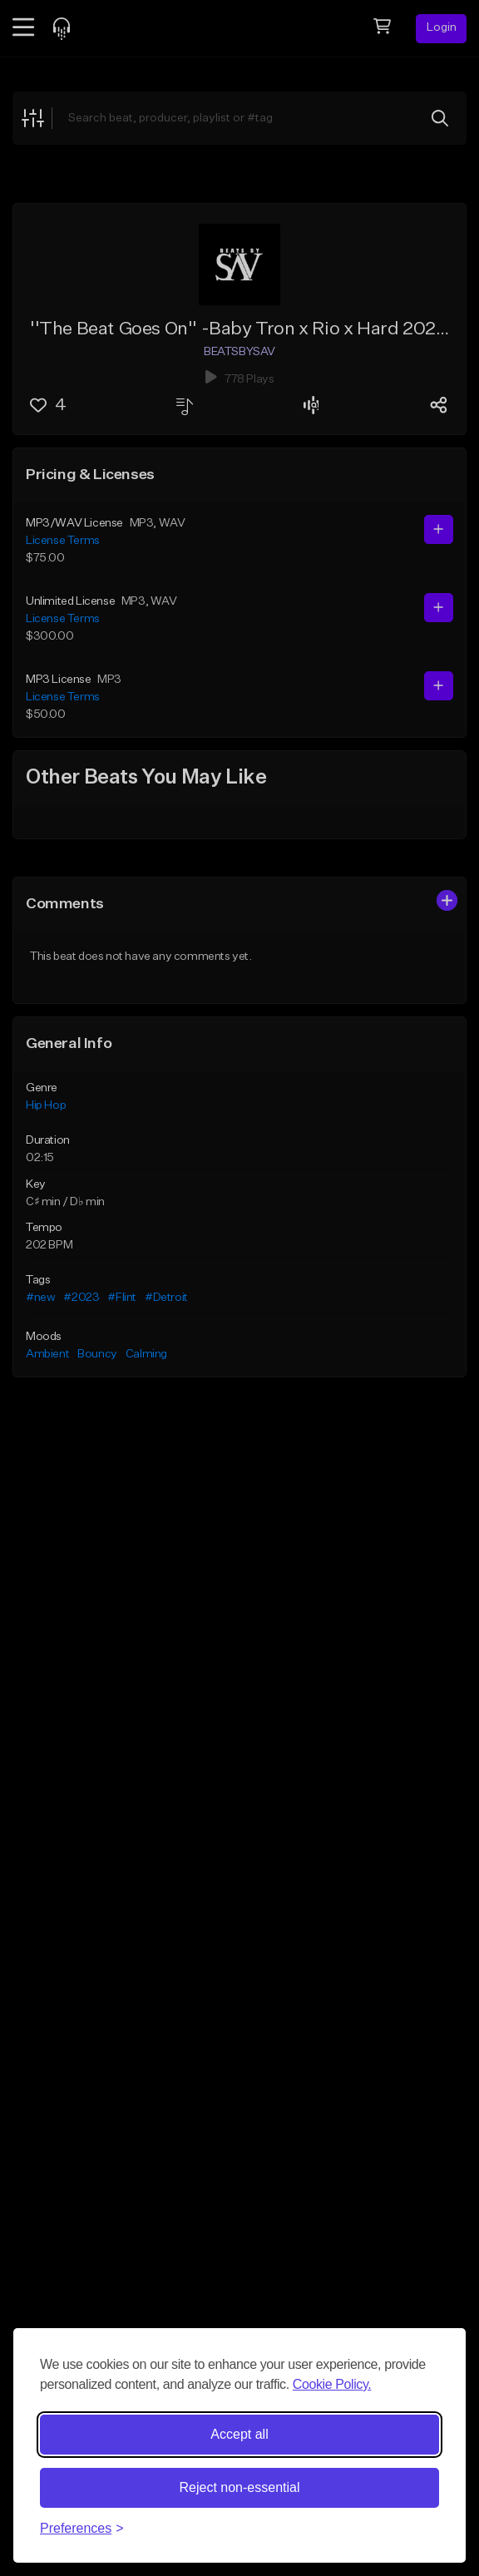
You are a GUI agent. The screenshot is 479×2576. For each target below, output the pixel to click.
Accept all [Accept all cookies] (239, 2434)
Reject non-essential (240, 2487)
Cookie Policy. (332, 2384)
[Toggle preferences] (82, 2528)
